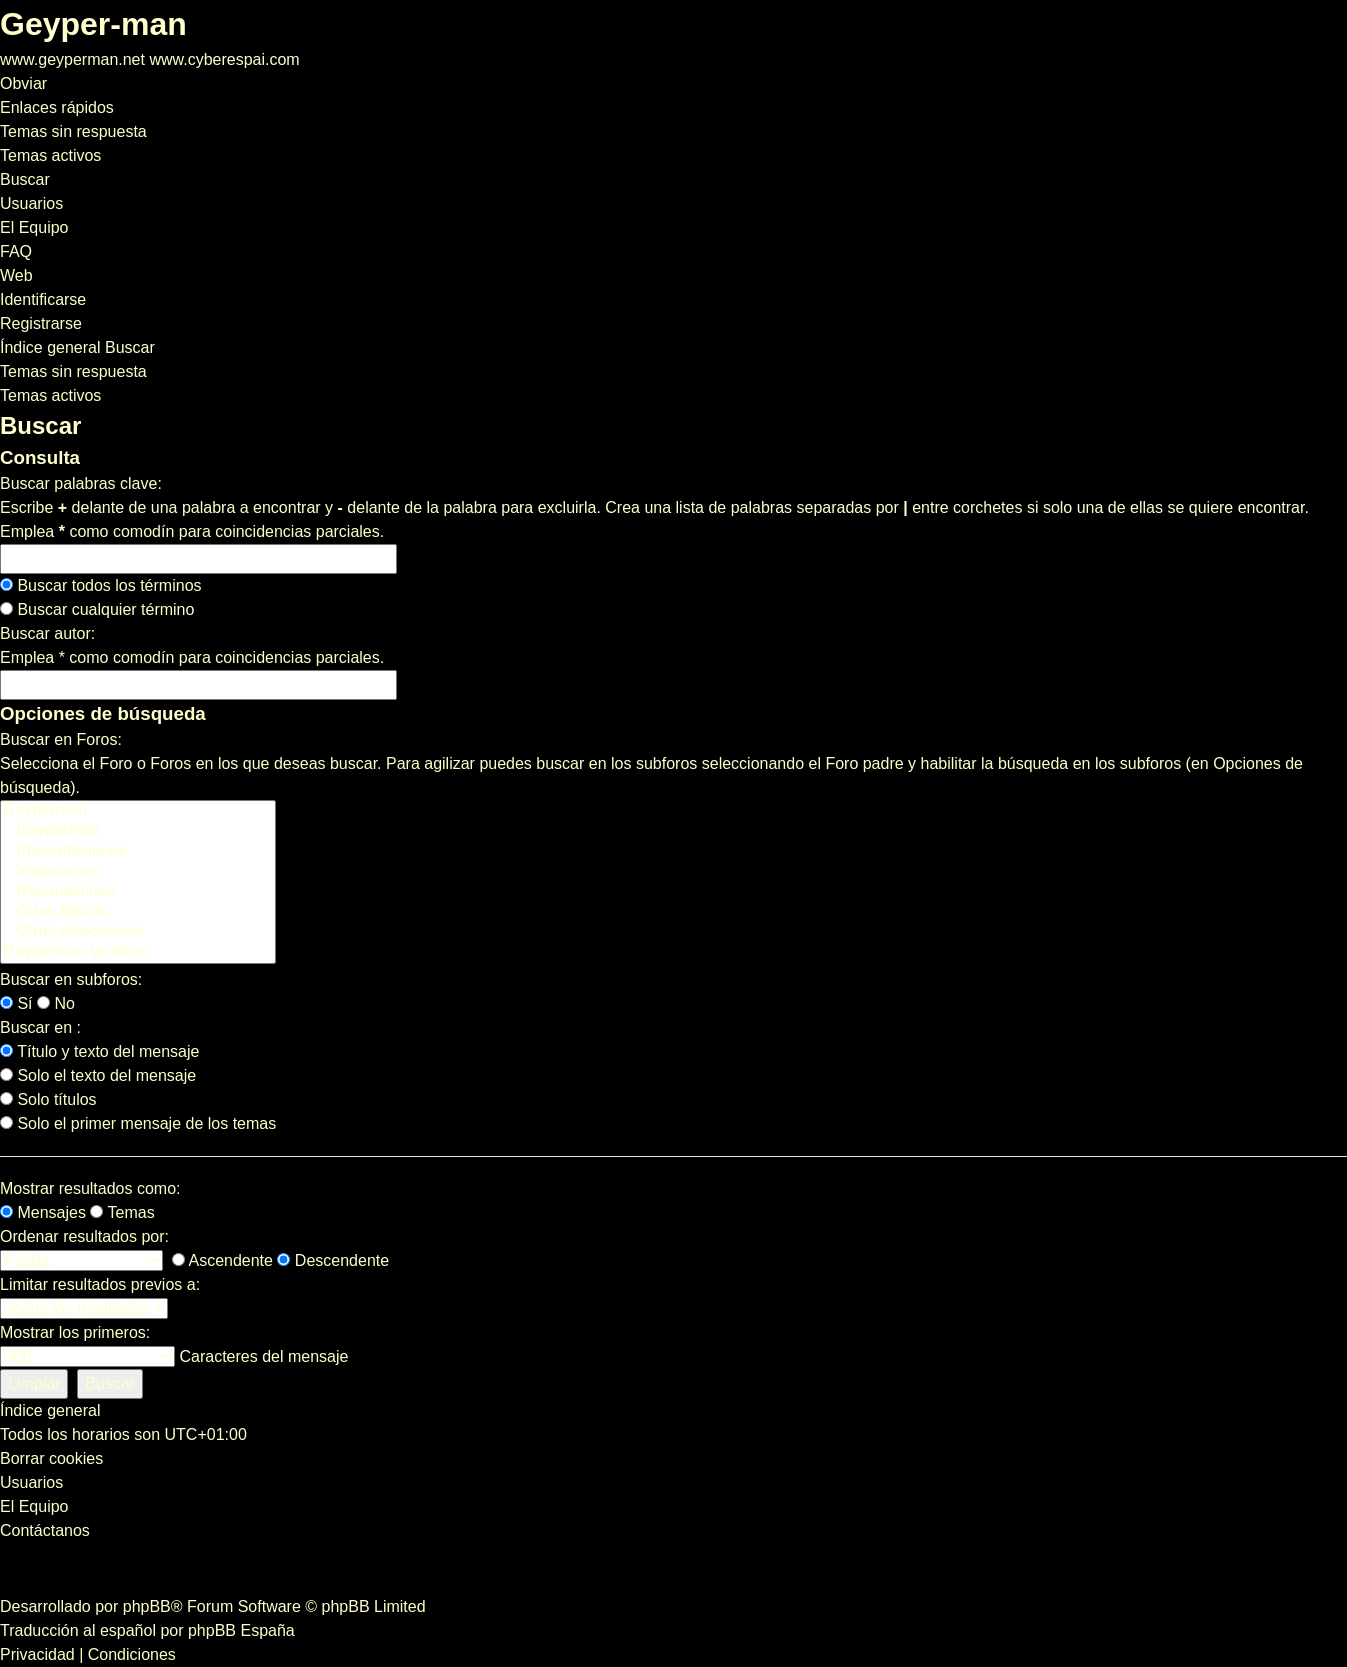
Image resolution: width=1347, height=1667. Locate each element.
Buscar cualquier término (97, 609)
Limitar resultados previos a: (100, 1284)
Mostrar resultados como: (90, 1188)
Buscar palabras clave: (81, 483)
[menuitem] (73, 131)
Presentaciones (138, 852)
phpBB (147, 1606)
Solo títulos (48, 1099)
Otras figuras (138, 912)
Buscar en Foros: (61, 739)
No (56, 1003)
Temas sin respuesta (73, 371)
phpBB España (241, 1630)
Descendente (333, 1260)
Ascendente (222, 1260)
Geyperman (138, 811)
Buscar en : (40, 1027)
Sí (16, 1003)
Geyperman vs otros (138, 952)
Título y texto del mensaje (99, 1051)
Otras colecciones (138, 932)
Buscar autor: (47, 633)
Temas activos (50, 395)
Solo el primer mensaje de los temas (138, 1123)
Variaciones (138, 872)
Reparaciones (138, 892)
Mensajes (43, 1212)
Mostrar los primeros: (75, 1332)
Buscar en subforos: (71, 979)
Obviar (23, 83)
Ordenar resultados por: (84, 1236)
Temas (122, 1212)
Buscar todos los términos (101, 585)
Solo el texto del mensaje (98, 1075)
